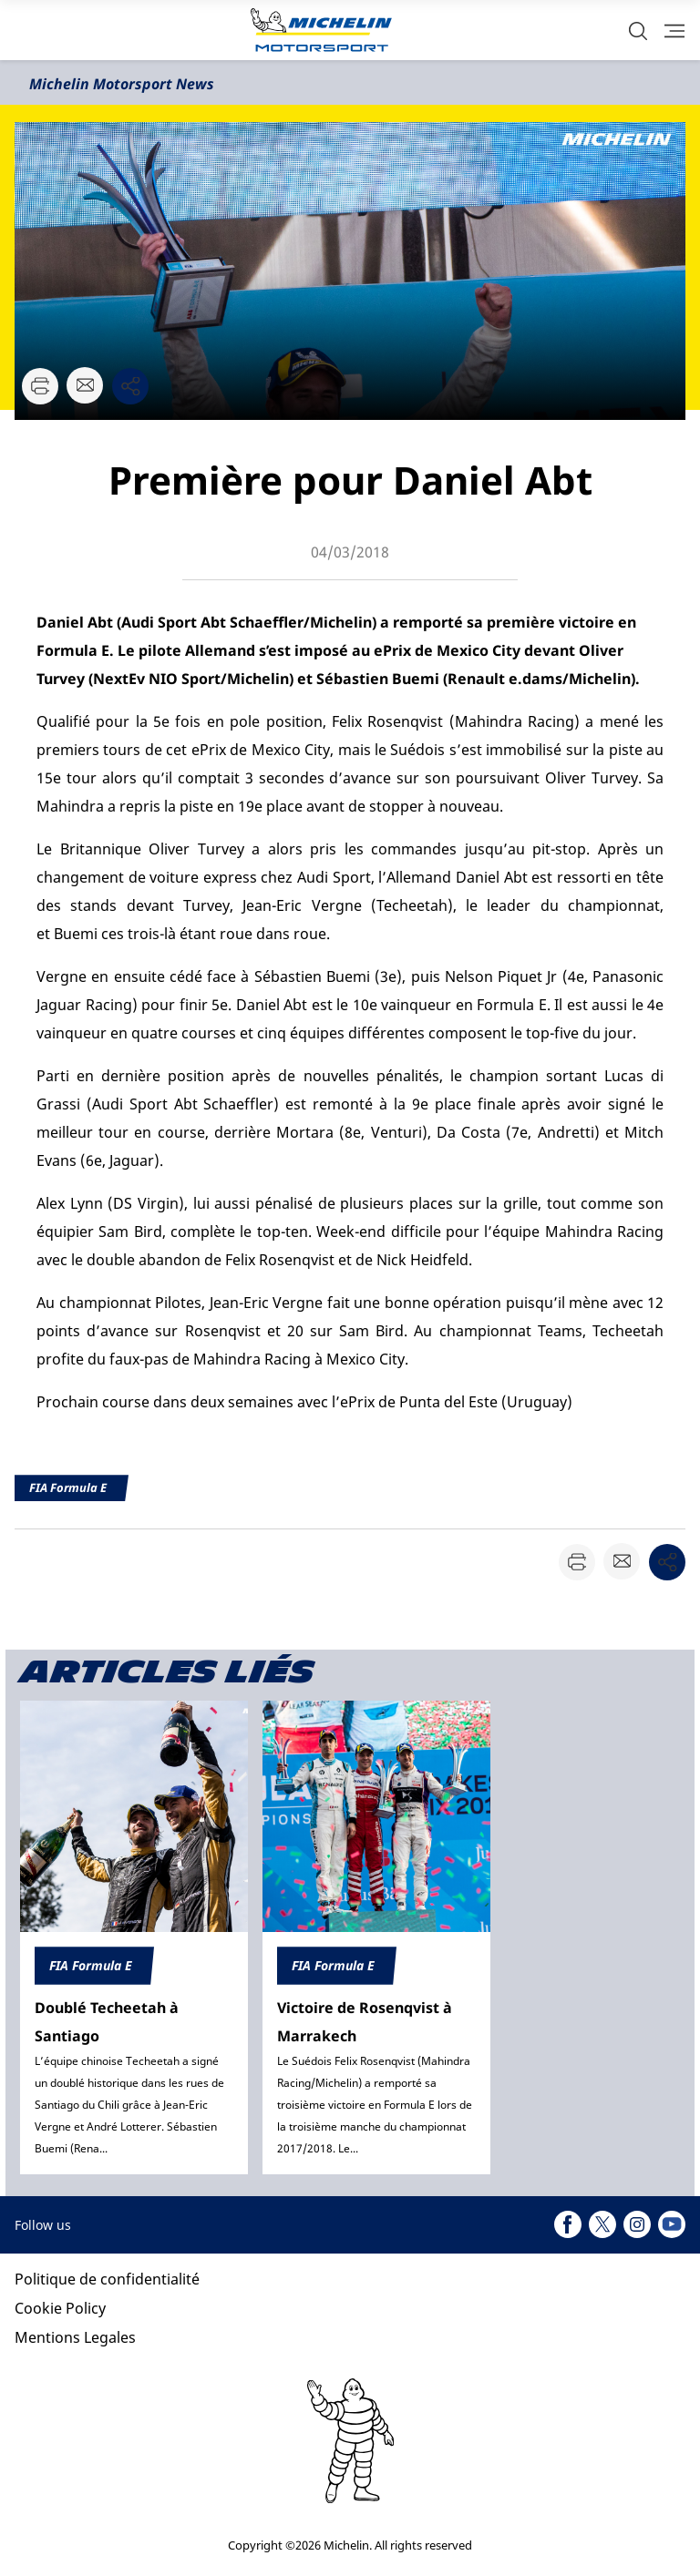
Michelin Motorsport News (121, 84)
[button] (638, 30)
